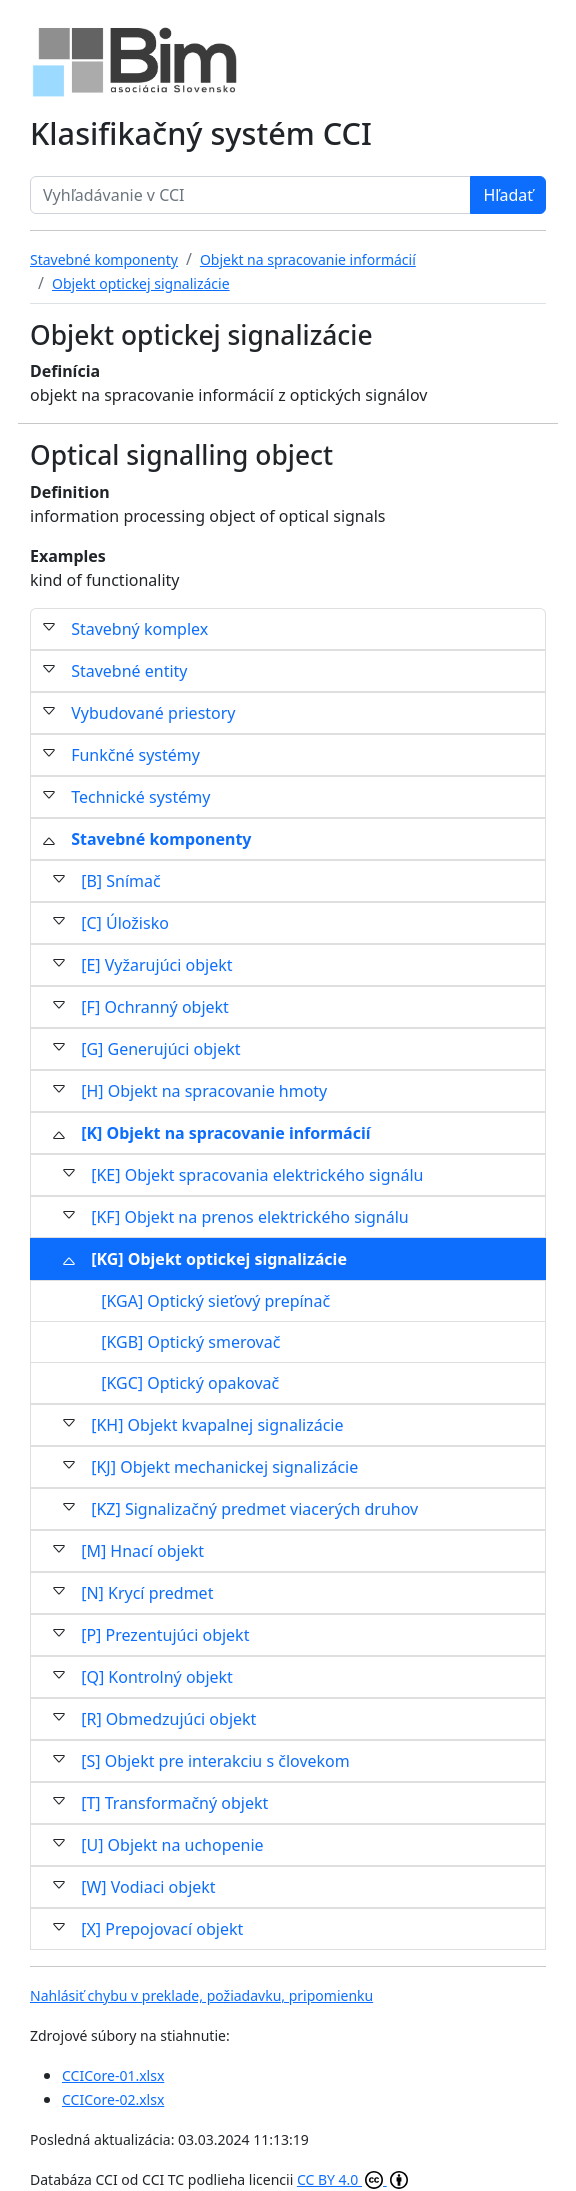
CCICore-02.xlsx (113, 2099)
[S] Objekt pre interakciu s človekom (215, 1761)
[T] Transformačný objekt (174, 1803)
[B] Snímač (121, 881)
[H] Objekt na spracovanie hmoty (204, 1091)
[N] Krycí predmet (147, 1593)
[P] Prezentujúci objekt (165, 1635)
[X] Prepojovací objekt (162, 1929)
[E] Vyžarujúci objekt (156, 965)
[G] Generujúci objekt (160, 1049)
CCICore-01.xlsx (113, 2075)
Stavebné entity (129, 671)
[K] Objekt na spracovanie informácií (225, 1133)
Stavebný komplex (139, 629)
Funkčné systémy (135, 755)
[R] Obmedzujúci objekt (168, 1719)
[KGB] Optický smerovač (190, 1342)
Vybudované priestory (153, 713)
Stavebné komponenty (161, 839)
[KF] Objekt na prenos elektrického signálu (249, 1217)
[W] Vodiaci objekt (148, 1887)
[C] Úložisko (125, 923)
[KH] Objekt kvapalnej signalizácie (217, 1425)
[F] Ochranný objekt (155, 1007)
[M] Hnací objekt (142, 1551)
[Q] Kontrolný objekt (157, 1677)
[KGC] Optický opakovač (190, 1383)
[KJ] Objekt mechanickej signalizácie (224, 1467)
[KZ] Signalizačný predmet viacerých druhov (254, 1509)
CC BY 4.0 (352, 2179)
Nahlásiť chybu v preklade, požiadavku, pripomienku (201, 1995)
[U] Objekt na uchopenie (172, 1845)
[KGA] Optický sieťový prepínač (215, 1301)
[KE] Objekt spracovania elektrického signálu (257, 1175)
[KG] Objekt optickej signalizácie (219, 1259)
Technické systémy (140, 797)
